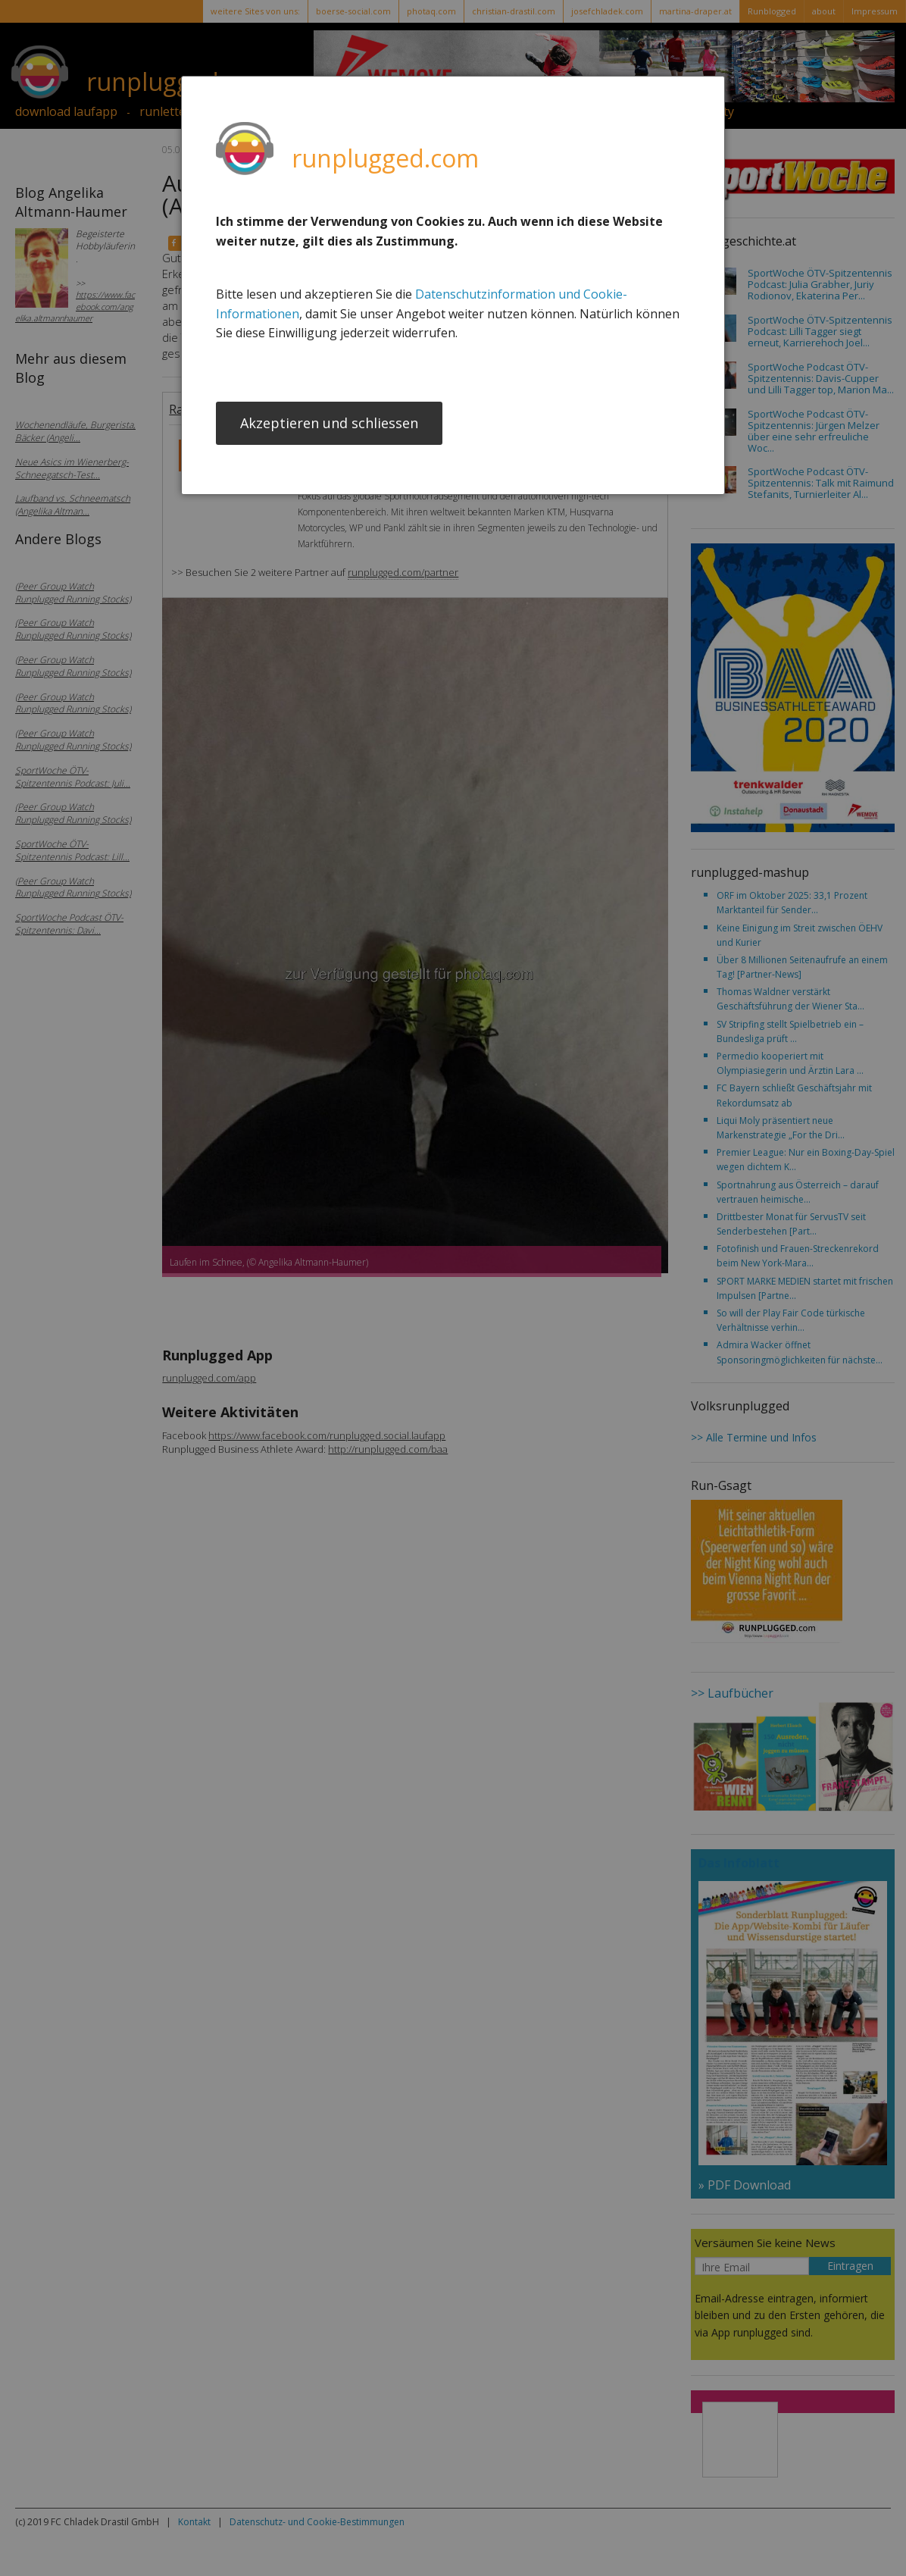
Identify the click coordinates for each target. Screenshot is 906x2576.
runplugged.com (385, 158)
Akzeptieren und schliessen (329, 424)
